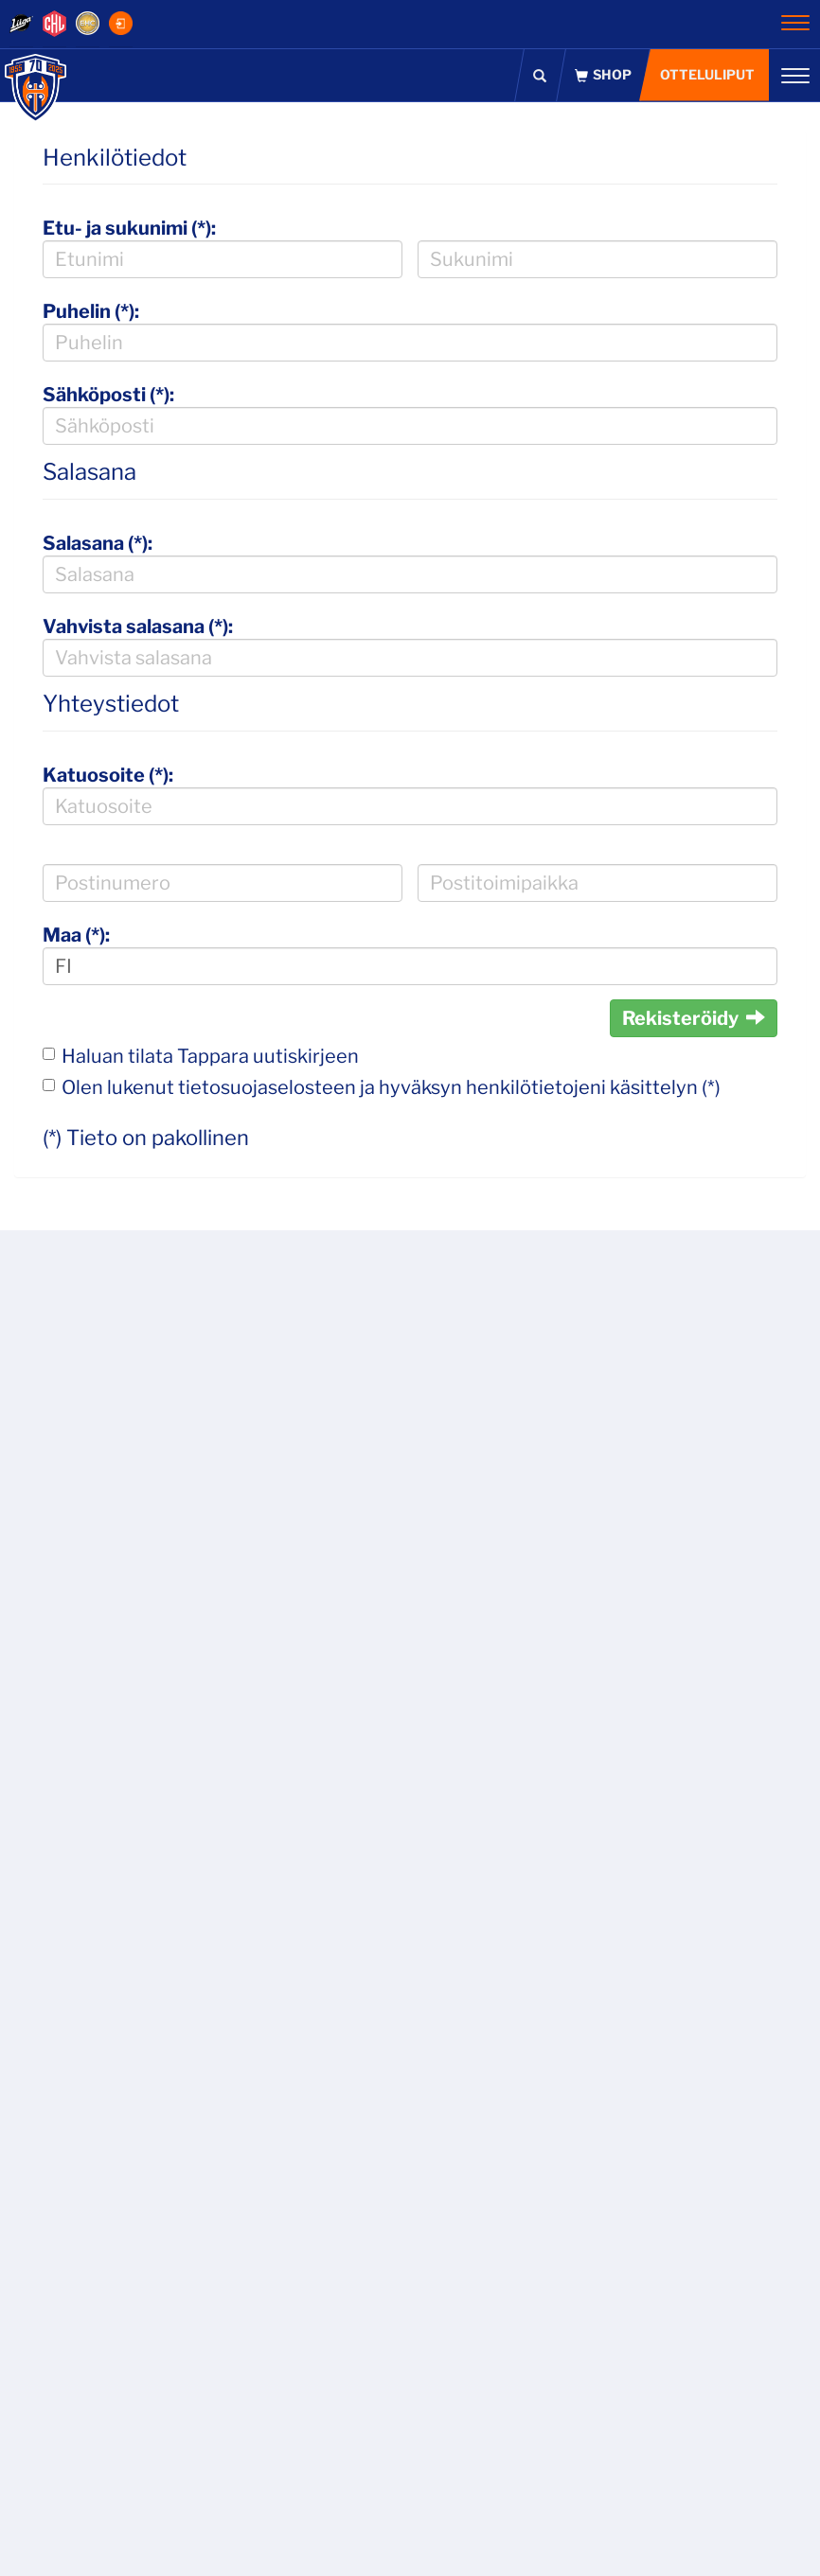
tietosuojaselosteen (267, 1087)
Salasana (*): (97, 543)
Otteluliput (707, 74)
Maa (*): (76, 935)
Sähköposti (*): (108, 394)
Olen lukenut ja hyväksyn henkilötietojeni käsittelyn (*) (391, 1087)
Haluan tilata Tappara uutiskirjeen (210, 1056)
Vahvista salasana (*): (138, 626)
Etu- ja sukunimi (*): (129, 228)
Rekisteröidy (693, 1018)
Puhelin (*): (91, 311)
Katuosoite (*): (108, 775)
